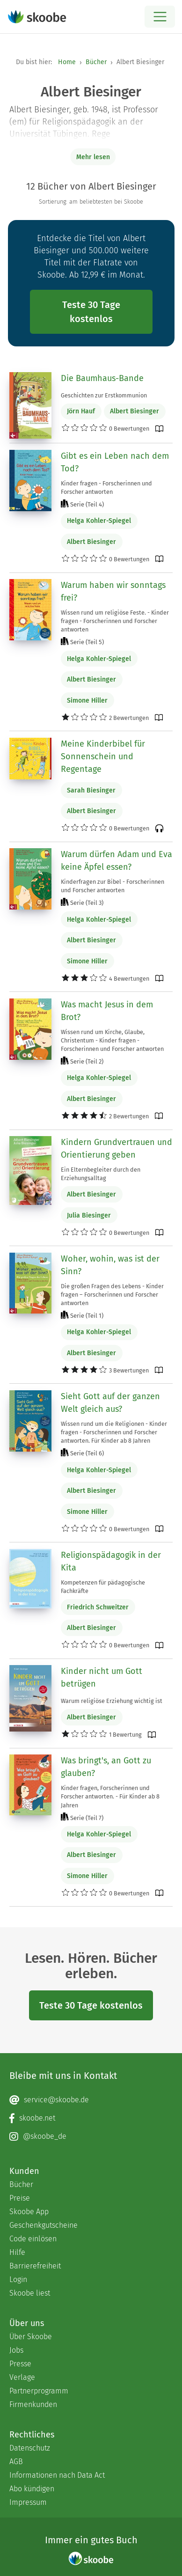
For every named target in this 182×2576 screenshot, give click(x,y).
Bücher (96, 62)
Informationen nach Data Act (57, 2475)
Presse (20, 2363)
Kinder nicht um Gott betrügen (101, 1677)
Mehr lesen (93, 157)
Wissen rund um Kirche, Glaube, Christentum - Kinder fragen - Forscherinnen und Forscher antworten (112, 1040)
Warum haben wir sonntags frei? (113, 591)
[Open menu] (160, 17)
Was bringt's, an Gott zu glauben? (106, 1766)
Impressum (28, 2502)
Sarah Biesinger (91, 790)
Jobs (16, 2350)
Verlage (22, 2377)
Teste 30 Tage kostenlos (91, 311)
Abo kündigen (31, 2488)
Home (67, 62)
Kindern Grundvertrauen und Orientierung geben (116, 1148)
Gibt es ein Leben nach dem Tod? (115, 462)
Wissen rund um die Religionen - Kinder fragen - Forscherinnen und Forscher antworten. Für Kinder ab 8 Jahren (114, 1432)
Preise (19, 2198)
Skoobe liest (29, 2293)
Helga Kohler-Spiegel (99, 521)
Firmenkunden (33, 2404)
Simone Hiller (87, 701)
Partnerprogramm (38, 2390)
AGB (16, 2461)
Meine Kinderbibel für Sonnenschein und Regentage (103, 756)
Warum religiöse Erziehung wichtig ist (111, 1700)
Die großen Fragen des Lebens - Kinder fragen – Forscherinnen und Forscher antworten (112, 1294)
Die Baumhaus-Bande (102, 378)
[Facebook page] (91, 2118)
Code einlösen (33, 2238)
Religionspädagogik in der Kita (111, 1561)
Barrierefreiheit (35, 2265)
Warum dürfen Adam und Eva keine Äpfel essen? (116, 860)
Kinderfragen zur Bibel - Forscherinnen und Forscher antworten (112, 886)
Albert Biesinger (134, 411)
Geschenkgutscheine (43, 2225)
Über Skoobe (30, 2336)
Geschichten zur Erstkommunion (104, 395)
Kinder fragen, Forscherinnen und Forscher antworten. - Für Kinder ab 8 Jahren (110, 1796)
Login (18, 2279)
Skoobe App (29, 2211)
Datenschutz (29, 2448)
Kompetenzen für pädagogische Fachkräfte (103, 1586)
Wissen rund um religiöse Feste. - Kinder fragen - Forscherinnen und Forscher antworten (115, 621)
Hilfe (17, 2252)
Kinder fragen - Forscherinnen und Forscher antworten (106, 487)
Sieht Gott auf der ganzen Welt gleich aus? (110, 1402)
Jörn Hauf (81, 411)
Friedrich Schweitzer (98, 1607)
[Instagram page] (91, 2136)
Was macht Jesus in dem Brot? (107, 1010)
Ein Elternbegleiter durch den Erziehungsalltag (100, 1174)
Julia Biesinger (89, 1215)
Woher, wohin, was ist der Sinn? (110, 1265)
